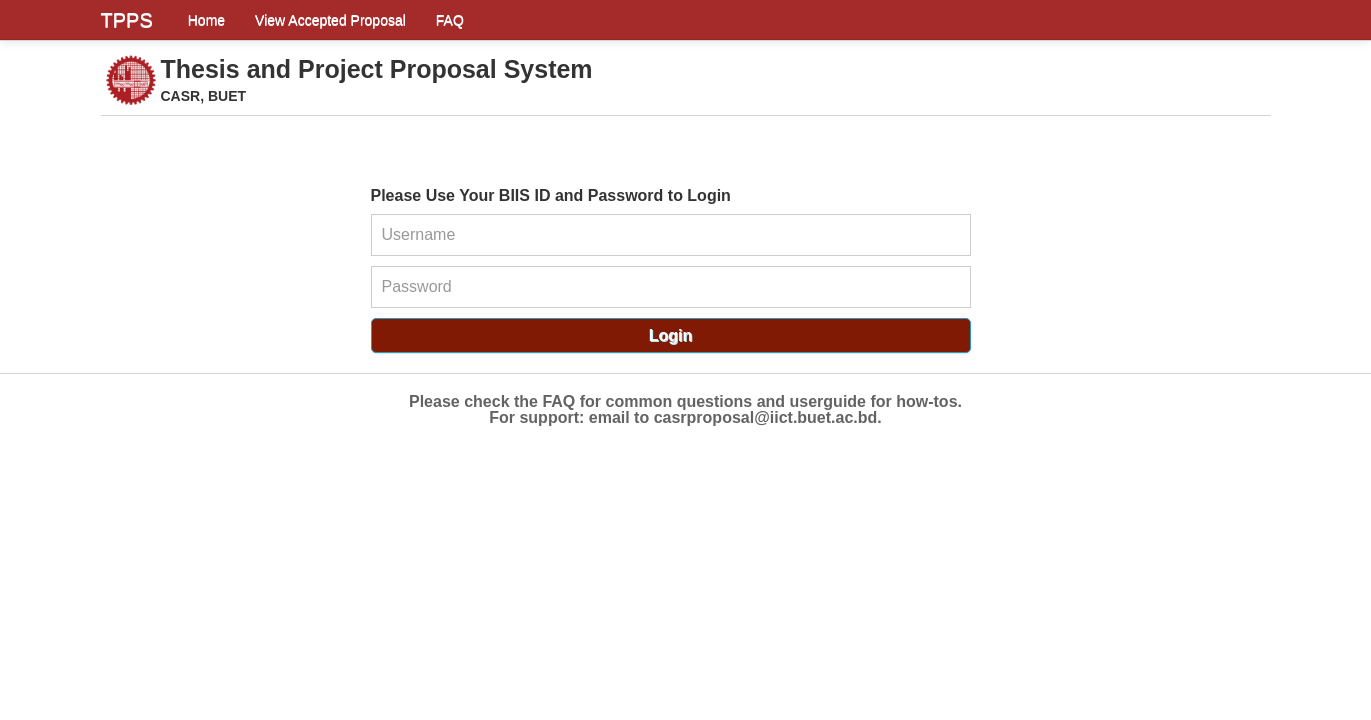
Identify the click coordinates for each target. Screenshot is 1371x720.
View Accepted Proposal (330, 20)
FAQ (450, 20)
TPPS (127, 20)
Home (206, 20)
